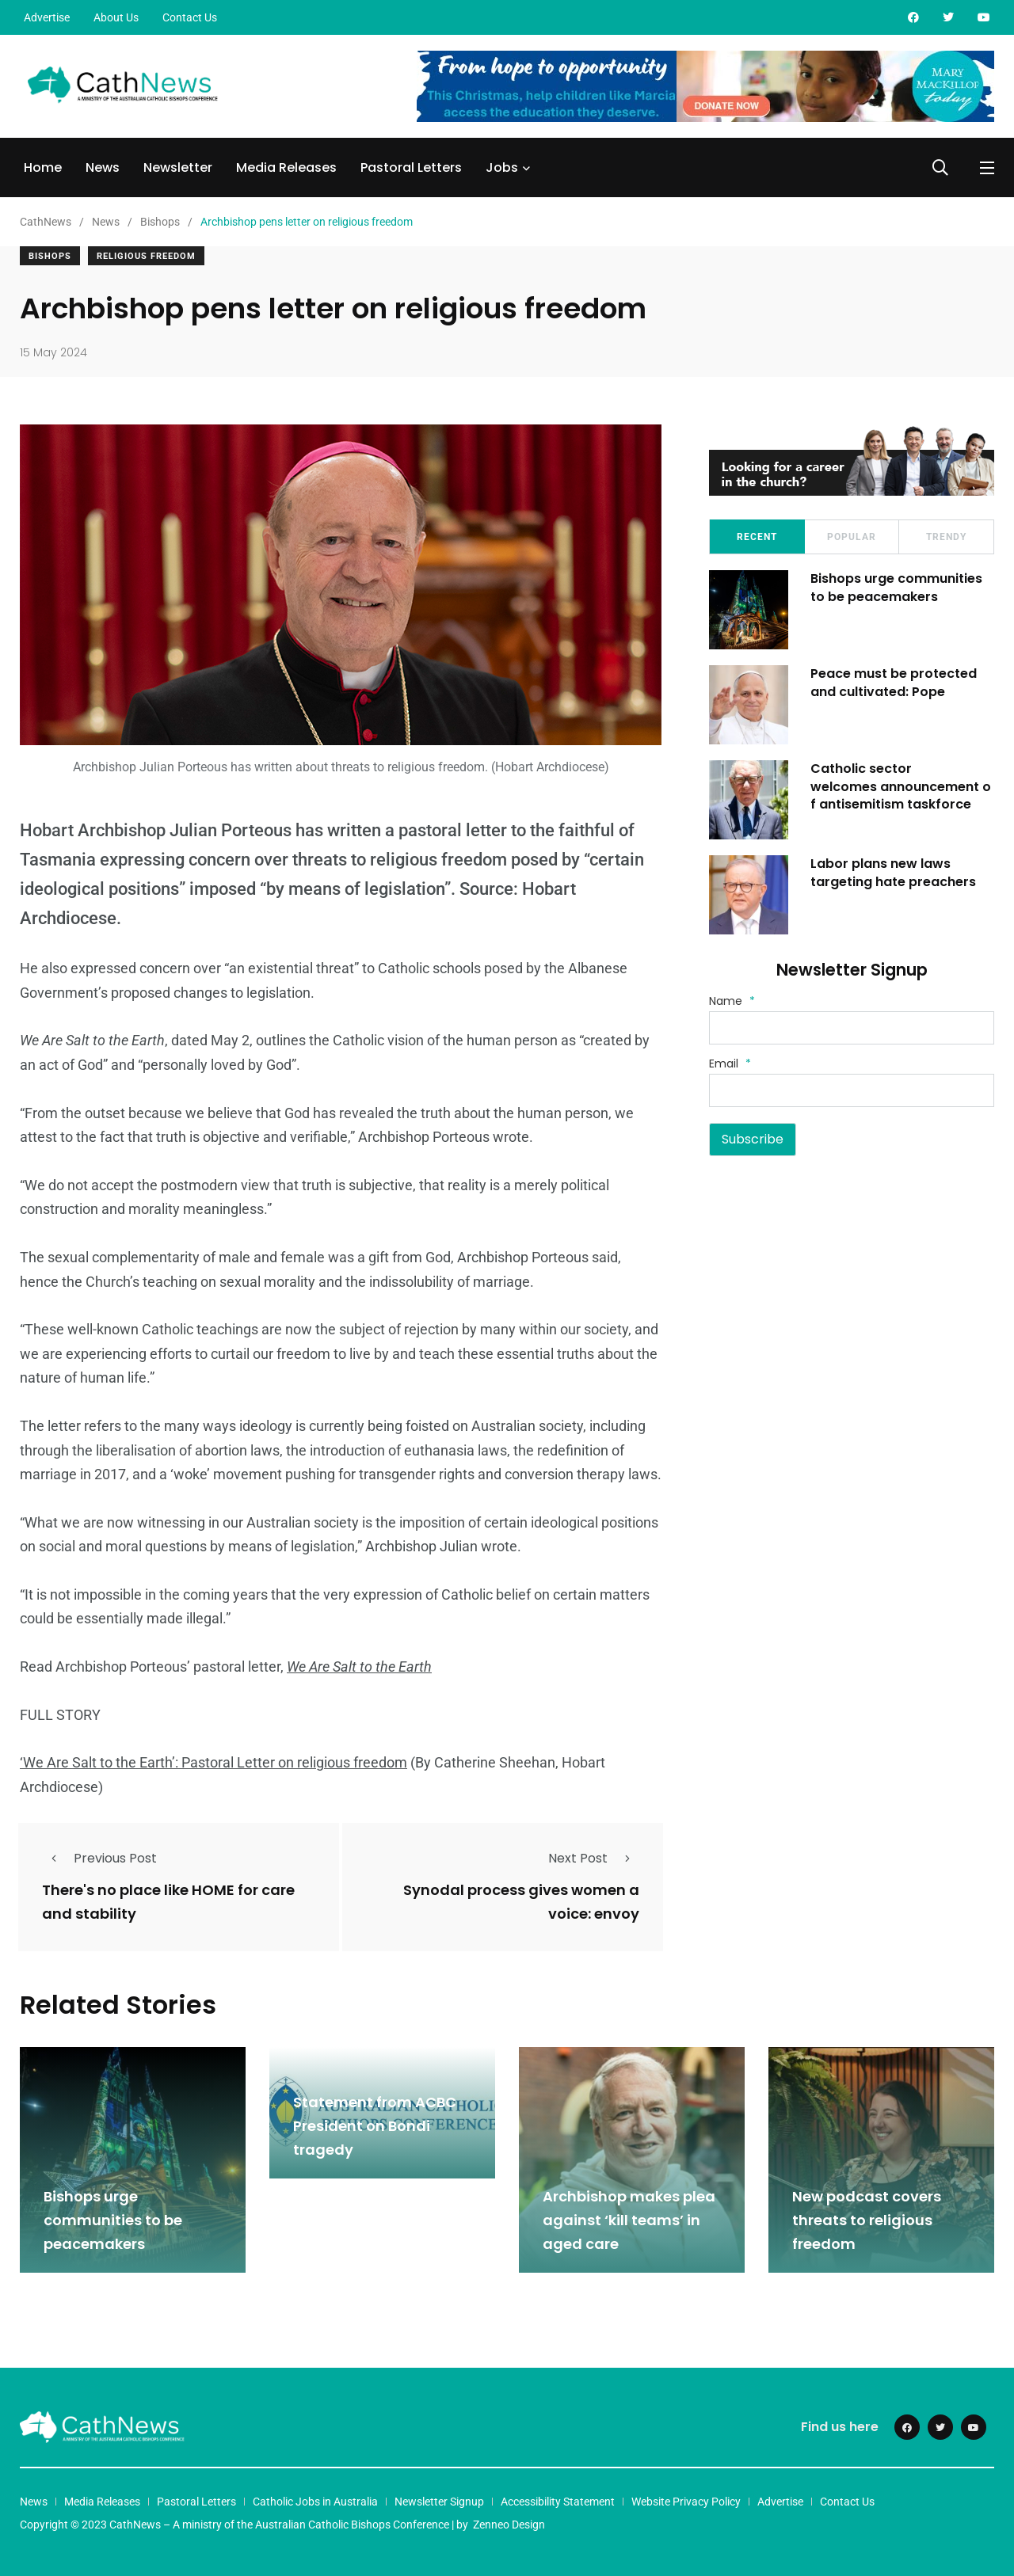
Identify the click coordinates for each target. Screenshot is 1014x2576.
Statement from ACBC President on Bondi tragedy (374, 2125)
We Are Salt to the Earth (359, 1666)
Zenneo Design (509, 2523)
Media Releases (286, 167)
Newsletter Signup (439, 2500)
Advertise (47, 17)
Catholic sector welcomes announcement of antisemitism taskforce (902, 786)
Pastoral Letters (411, 167)
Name (732, 1001)
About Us (116, 17)
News (103, 167)
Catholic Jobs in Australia (315, 2500)
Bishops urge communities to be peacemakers (898, 587)
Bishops (50, 256)
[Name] (851, 1027)
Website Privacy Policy (686, 2500)
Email (730, 1063)
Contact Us (189, 17)
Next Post (593, 1858)
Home (43, 167)
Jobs (502, 167)
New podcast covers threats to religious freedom (866, 2219)
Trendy (946, 536)
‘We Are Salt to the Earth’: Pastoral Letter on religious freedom (213, 1762)
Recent (757, 536)
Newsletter (177, 167)
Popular (851, 536)
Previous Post (99, 1858)
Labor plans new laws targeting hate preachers (895, 872)
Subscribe (752, 1139)
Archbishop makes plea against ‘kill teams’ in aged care (629, 2219)
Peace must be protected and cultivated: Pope (895, 682)
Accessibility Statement (558, 2500)
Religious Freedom (146, 256)
